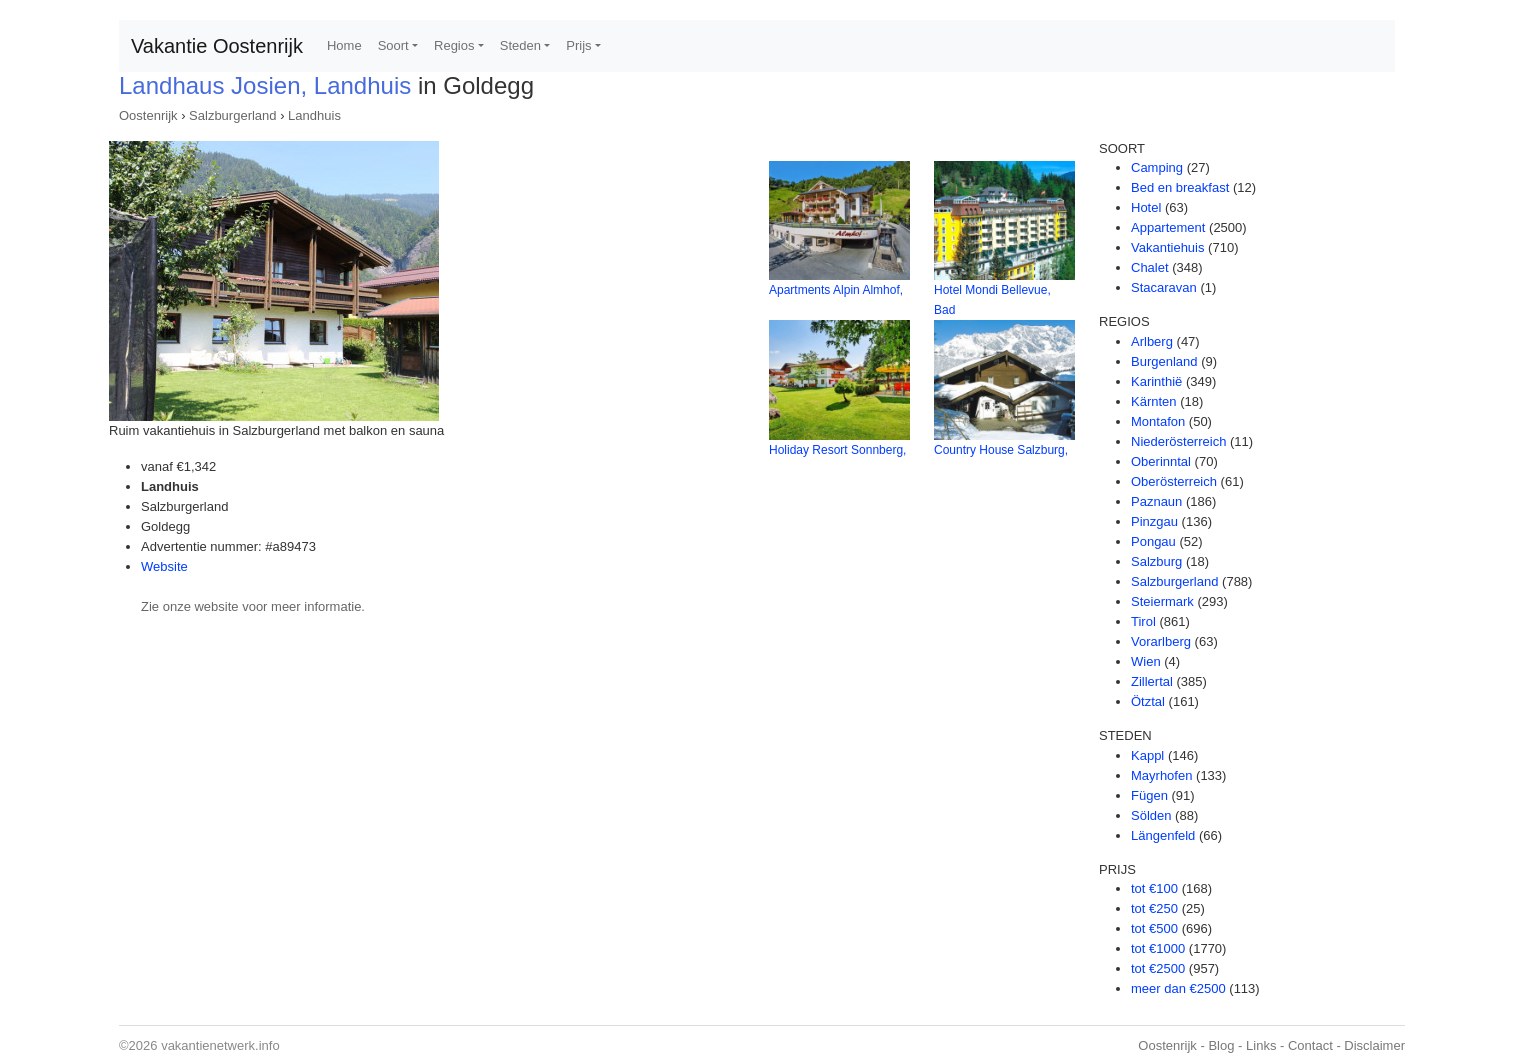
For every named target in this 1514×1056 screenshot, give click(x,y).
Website (164, 566)
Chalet (1150, 267)
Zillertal (1152, 681)
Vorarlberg (1161, 641)
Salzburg (1156, 561)
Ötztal (1148, 701)
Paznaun (1156, 501)
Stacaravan (1164, 287)
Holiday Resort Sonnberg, (837, 450)
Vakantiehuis (1167, 247)
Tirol (1143, 621)
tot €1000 (1158, 948)
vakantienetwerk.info (220, 1045)
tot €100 (1154, 888)
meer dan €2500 (1178, 988)
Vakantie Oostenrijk (217, 46)
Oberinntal (1161, 461)
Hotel (1146, 207)
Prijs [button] (578, 45)
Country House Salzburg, (1001, 450)
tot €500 (1154, 928)
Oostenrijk (148, 115)
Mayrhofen (1161, 775)
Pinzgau (1154, 521)
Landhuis (314, 115)
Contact (1310, 1045)
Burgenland (1164, 361)
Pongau (1153, 541)
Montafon (1158, 421)
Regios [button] (454, 45)
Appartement (1168, 227)
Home (344, 45)
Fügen (1149, 795)
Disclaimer (1374, 1045)
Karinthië (1156, 381)
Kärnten (1154, 401)
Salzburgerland (232, 115)
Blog (1221, 1045)
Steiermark (1162, 601)
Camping (1157, 167)
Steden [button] (520, 45)
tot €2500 (1158, 968)
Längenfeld (1163, 835)
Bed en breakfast (1180, 187)
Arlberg (1152, 341)
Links (1261, 1045)
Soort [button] (393, 45)
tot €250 (1154, 908)
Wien (1146, 661)
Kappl (1147, 755)
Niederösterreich (1178, 441)
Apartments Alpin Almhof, (836, 290)
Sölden (1151, 815)
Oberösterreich (1174, 481)
